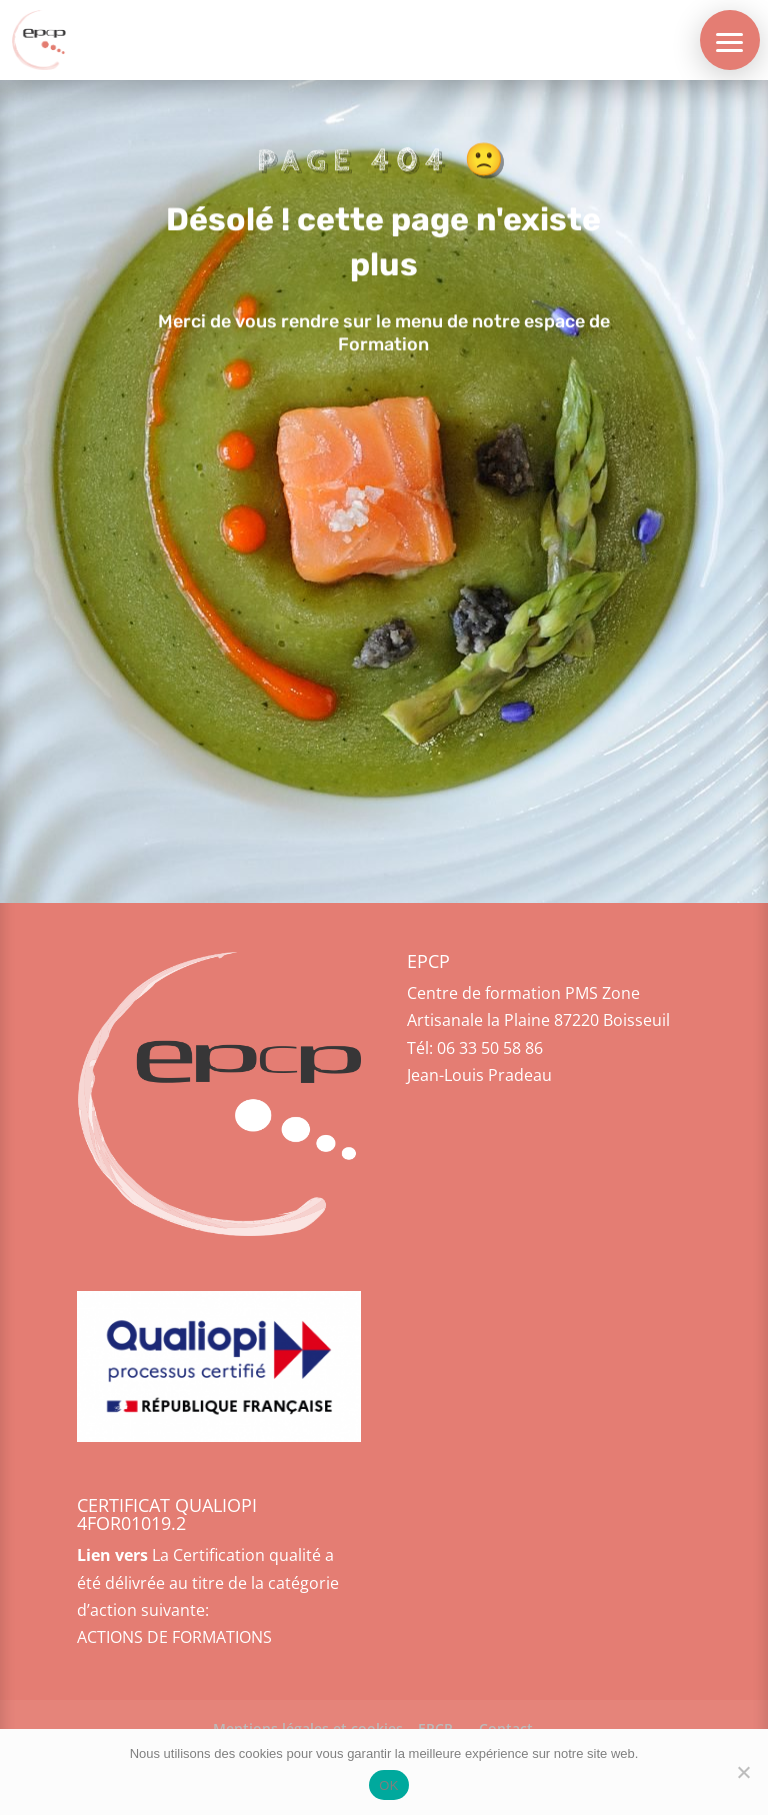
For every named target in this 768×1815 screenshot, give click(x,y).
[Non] (743, 1772)
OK (388, 1785)
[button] (730, 40)
